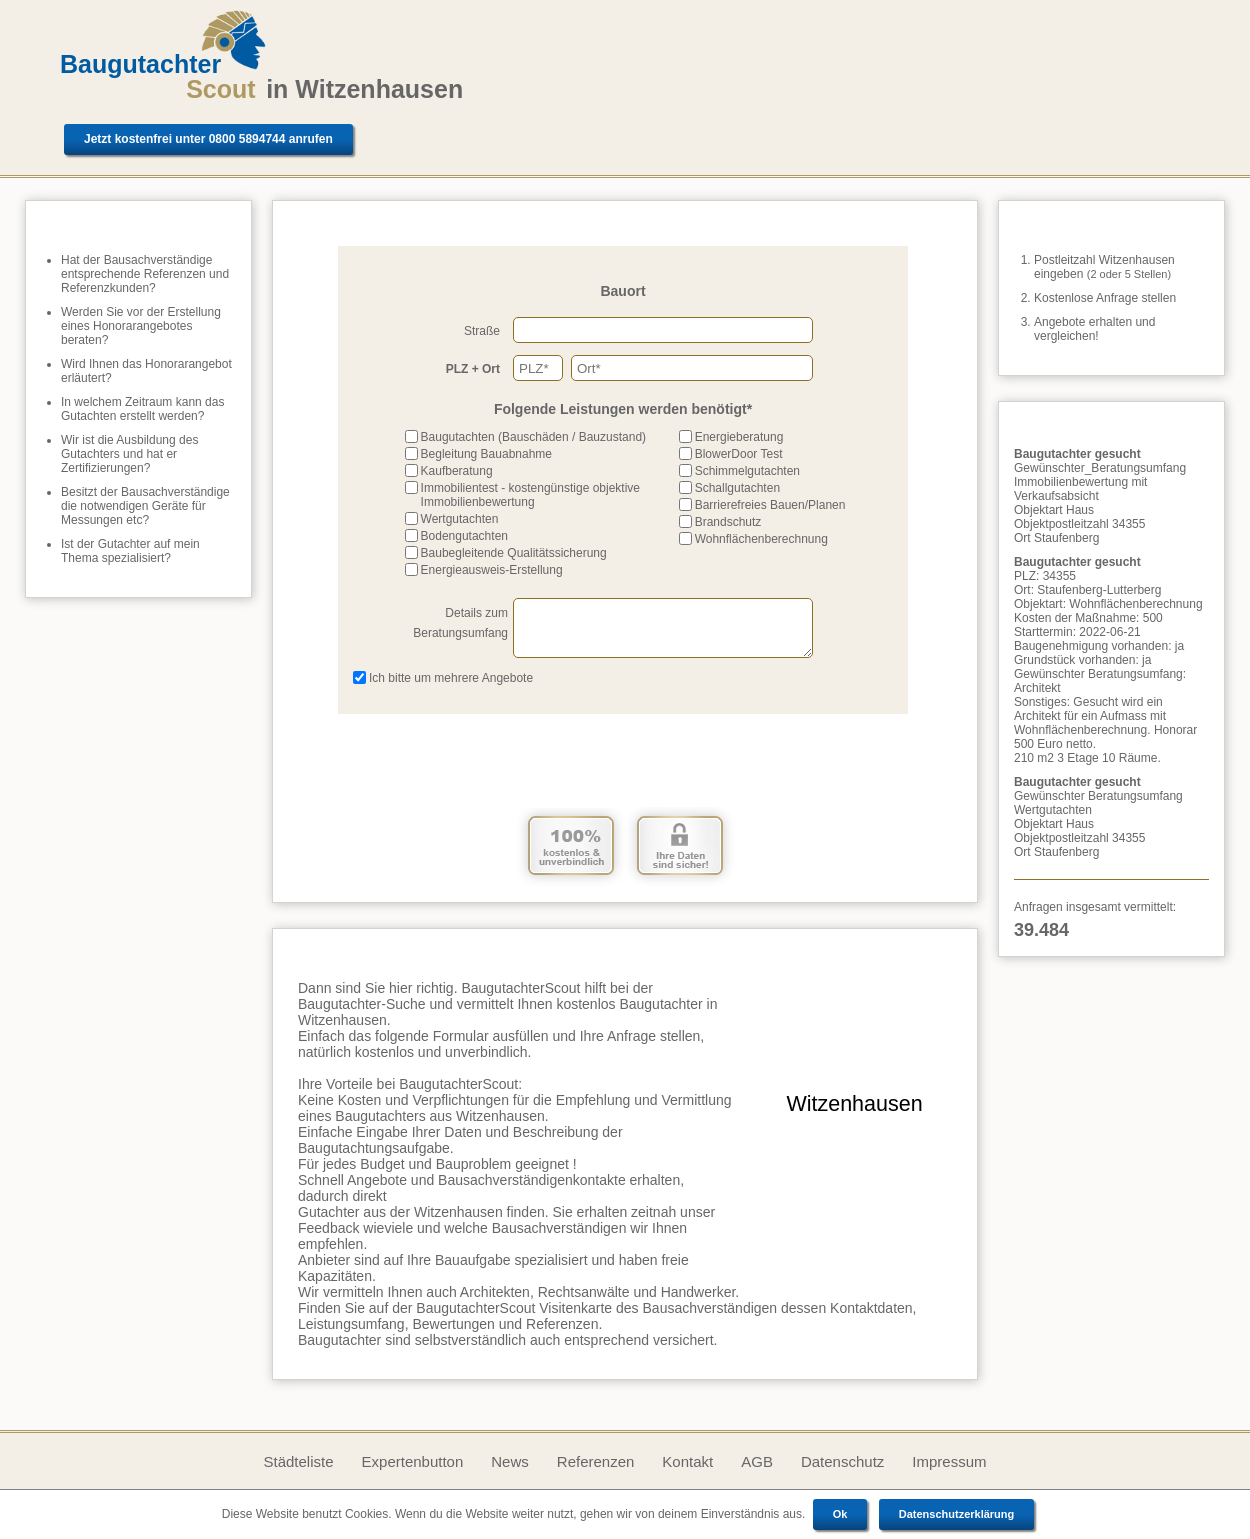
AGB (757, 1461)
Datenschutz (842, 1461)
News (510, 1461)
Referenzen (596, 1461)
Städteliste (298, 1461)
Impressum (949, 1461)
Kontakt (687, 1461)
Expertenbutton (413, 1461)
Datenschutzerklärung (957, 1514)
